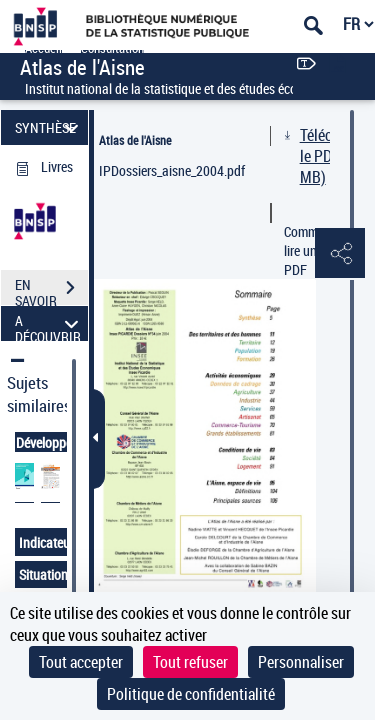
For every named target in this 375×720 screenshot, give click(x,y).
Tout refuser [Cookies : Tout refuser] (190, 662)
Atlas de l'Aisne (135, 140)
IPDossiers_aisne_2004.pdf (172, 170)
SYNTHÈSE (49, 127)
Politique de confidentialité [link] (191, 694)
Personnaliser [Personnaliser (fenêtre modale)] (301, 662)
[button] (340, 254)
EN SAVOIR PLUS (51, 290)
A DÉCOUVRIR (49, 323)
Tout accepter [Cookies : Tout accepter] (81, 662)
